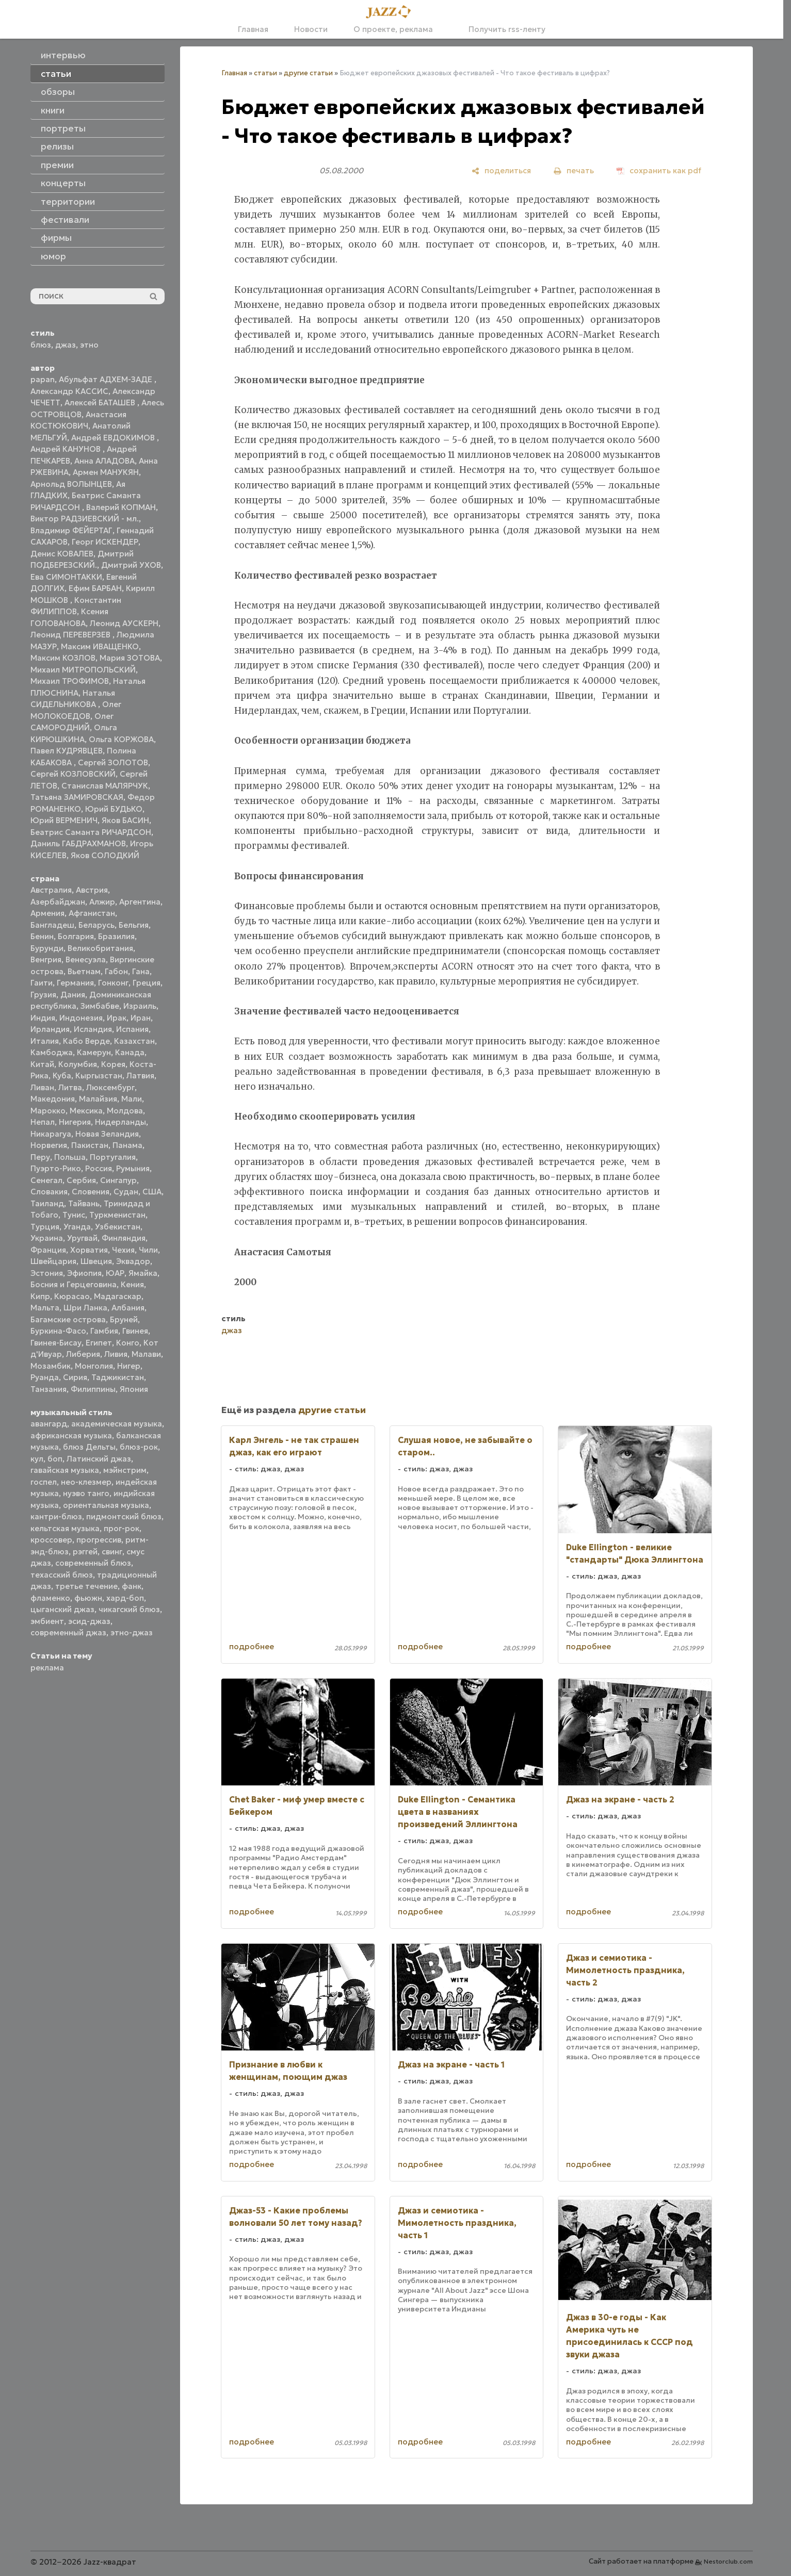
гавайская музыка (64, 1470)
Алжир (102, 902)
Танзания (48, 1389)
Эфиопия (84, 1273)
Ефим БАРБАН (95, 588)
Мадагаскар (117, 1296)
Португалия (113, 1157)
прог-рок (121, 1528)
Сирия (75, 1377)
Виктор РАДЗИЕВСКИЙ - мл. (84, 518)
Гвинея (135, 1331)
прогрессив (98, 1540)
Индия (42, 1018)
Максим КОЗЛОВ (62, 658)
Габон (116, 971)
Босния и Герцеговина (73, 1284)
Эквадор (133, 1261)
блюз (40, 345)
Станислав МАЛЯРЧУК (104, 786)
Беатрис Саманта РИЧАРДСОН (90, 832)
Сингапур (118, 1180)
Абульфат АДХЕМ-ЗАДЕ (106, 379)
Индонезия (81, 1018)
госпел (43, 1482)
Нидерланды (120, 1122)
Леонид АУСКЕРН (124, 623)
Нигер (128, 1366)
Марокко (48, 1110)
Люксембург (110, 1087)
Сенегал (46, 1180)
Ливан (42, 1087)
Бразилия (116, 936)
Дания (72, 994)
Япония (134, 1389)
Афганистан (92, 913)
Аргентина (139, 902)
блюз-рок (139, 1447)
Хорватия (89, 1250)
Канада (129, 1052)
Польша (70, 1157)
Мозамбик (50, 1366)
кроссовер (51, 1540)
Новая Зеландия (107, 1134)
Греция (146, 983)
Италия (44, 1041)
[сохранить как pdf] (659, 170)
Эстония (46, 1273)
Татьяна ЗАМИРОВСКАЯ (76, 797)
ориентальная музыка (106, 1505)
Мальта (44, 1307)
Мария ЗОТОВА (130, 658)
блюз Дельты (89, 1447)
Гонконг (113, 983)
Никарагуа (50, 1134)
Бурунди (46, 948)
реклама (47, 1667)
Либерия (83, 1354)
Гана (141, 971)
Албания (127, 1307)
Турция (44, 1227)
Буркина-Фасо (58, 1331)
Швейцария (53, 1261)
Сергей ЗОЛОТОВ (113, 762)
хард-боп (125, 1598)
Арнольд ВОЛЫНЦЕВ (71, 484)
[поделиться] (501, 170)
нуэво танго (86, 1493)
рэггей (85, 1551)
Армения (47, 913)
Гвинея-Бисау (56, 1343)
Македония (52, 1099)
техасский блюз (61, 1575)
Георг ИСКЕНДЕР (105, 542)
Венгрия (45, 959)
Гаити (41, 983)
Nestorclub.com (728, 2561)
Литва (70, 1087)
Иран (141, 1018)
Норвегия (48, 1145)
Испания (132, 1029)
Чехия (123, 1250)
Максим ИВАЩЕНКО (100, 646)
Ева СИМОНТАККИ (66, 577)
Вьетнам (84, 971)
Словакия (49, 1191)
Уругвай (82, 1238)
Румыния (133, 1168)
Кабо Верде (86, 1041)
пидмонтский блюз (124, 1516)
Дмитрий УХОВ (131, 565)
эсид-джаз (89, 1621)
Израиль (139, 1006)
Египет (99, 1343)
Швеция (96, 1261)
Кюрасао (72, 1296)
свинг (112, 1551)
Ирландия (50, 1029)
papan (42, 379)
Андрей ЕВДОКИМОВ (114, 437)
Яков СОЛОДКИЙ (105, 855)
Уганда (77, 1227)
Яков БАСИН (125, 820)
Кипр (40, 1296)
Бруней (124, 1319)
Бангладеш (52, 925)
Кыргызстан (98, 1075)
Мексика (86, 1110)
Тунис (73, 1215)
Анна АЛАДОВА (104, 461)
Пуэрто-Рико (55, 1168)
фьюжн (88, 1598)
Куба (62, 1075)
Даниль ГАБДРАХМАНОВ (78, 843)
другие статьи (308, 73)
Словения (90, 1191)
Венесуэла (86, 959)
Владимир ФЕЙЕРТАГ (71, 530)
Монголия (94, 1366)
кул (36, 1459)
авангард (48, 1424)
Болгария (76, 936)
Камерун (94, 1052)
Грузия (43, 994)
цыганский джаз (62, 1609)
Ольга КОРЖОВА (121, 739)
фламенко (50, 1598)
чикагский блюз (129, 1609)
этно (89, 345)
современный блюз (93, 1563)
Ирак (116, 1018)
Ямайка (142, 1273)
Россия (98, 1168)
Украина (46, 1238)
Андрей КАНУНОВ (66, 449)
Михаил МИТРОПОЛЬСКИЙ (83, 670)
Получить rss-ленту (502, 29)
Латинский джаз (99, 1459)
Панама (127, 1145)
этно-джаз (131, 1632)
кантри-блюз (56, 1516)
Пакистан (89, 1145)
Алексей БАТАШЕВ (100, 402)
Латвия (140, 1075)
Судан (126, 1191)
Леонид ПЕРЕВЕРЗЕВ (71, 634)
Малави (146, 1354)
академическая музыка (116, 1424)
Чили (148, 1250)
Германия (75, 983)
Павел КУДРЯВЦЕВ (66, 751)
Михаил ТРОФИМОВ (69, 681)
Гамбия (104, 1331)
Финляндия (124, 1238)
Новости (311, 29)
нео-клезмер (86, 1482)
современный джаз (68, 1632)
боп (54, 1459)
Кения (132, 1284)
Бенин (42, 936)
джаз (65, 345)
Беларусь (96, 925)
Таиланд (47, 1203)
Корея (113, 1064)
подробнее (251, 1646)
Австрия (92, 890)
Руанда (44, 1377)
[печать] (573, 170)
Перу (40, 1157)
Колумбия (77, 1064)
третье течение (86, 1586)
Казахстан (134, 1041)
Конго (127, 1343)
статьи (265, 73)
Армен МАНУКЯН (106, 472)
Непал (42, 1122)
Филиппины (93, 1389)
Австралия (51, 890)
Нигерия (75, 1122)
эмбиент (47, 1621)
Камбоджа (51, 1052)
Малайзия (98, 1099)
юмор (53, 256)
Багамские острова (68, 1319)
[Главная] (391, 12)
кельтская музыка (65, 1528)
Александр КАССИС (69, 391)
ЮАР (115, 1273)
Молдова (125, 1110)
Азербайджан (57, 902)
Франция (48, 1250)
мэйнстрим (125, 1470)
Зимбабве (99, 1006)
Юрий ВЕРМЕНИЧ (64, 820)
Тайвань (84, 1203)
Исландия (93, 1029)
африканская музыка (71, 1435)
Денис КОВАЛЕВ (61, 554)
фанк (131, 1586)
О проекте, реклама (393, 29)
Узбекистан (117, 1227)
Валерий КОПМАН (121, 507)
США (152, 1191)
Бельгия (134, 925)
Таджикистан (117, 1377)
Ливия (115, 1354)
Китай (42, 1064)
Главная (253, 29)
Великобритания (100, 948)
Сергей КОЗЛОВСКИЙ (73, 774)
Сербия (81, 1180)
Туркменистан (117, 1215)
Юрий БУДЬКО (113, 809)
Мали (131, 1099)
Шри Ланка (85, 1307)
